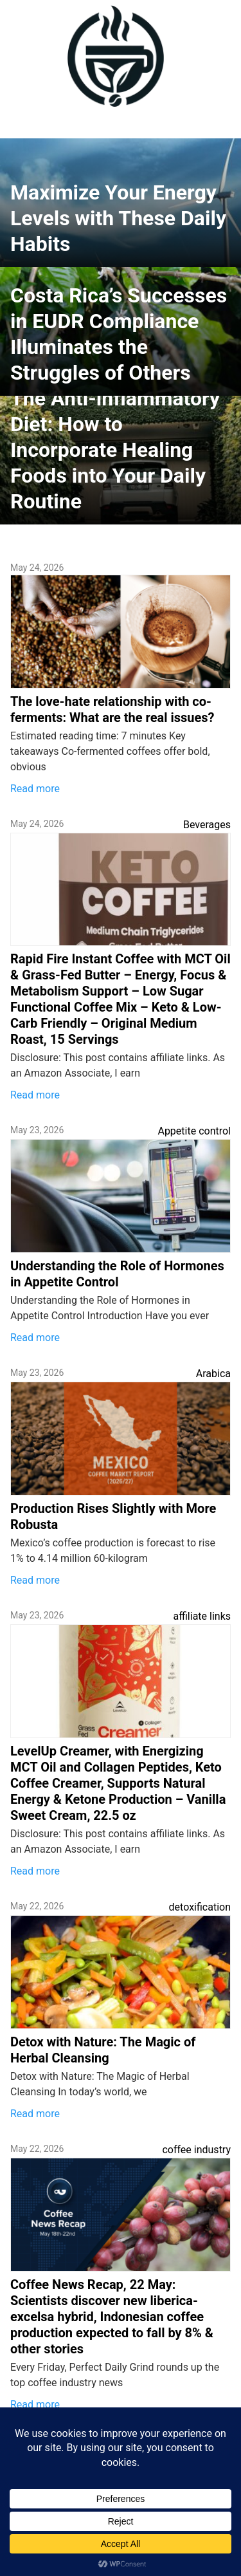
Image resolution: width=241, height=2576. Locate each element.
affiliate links (202, 1616)
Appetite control (194, 1131)
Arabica (213, 1373)
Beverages (207, 825)
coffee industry (196, 2150)
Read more (35, 789)
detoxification (200, 1907)
